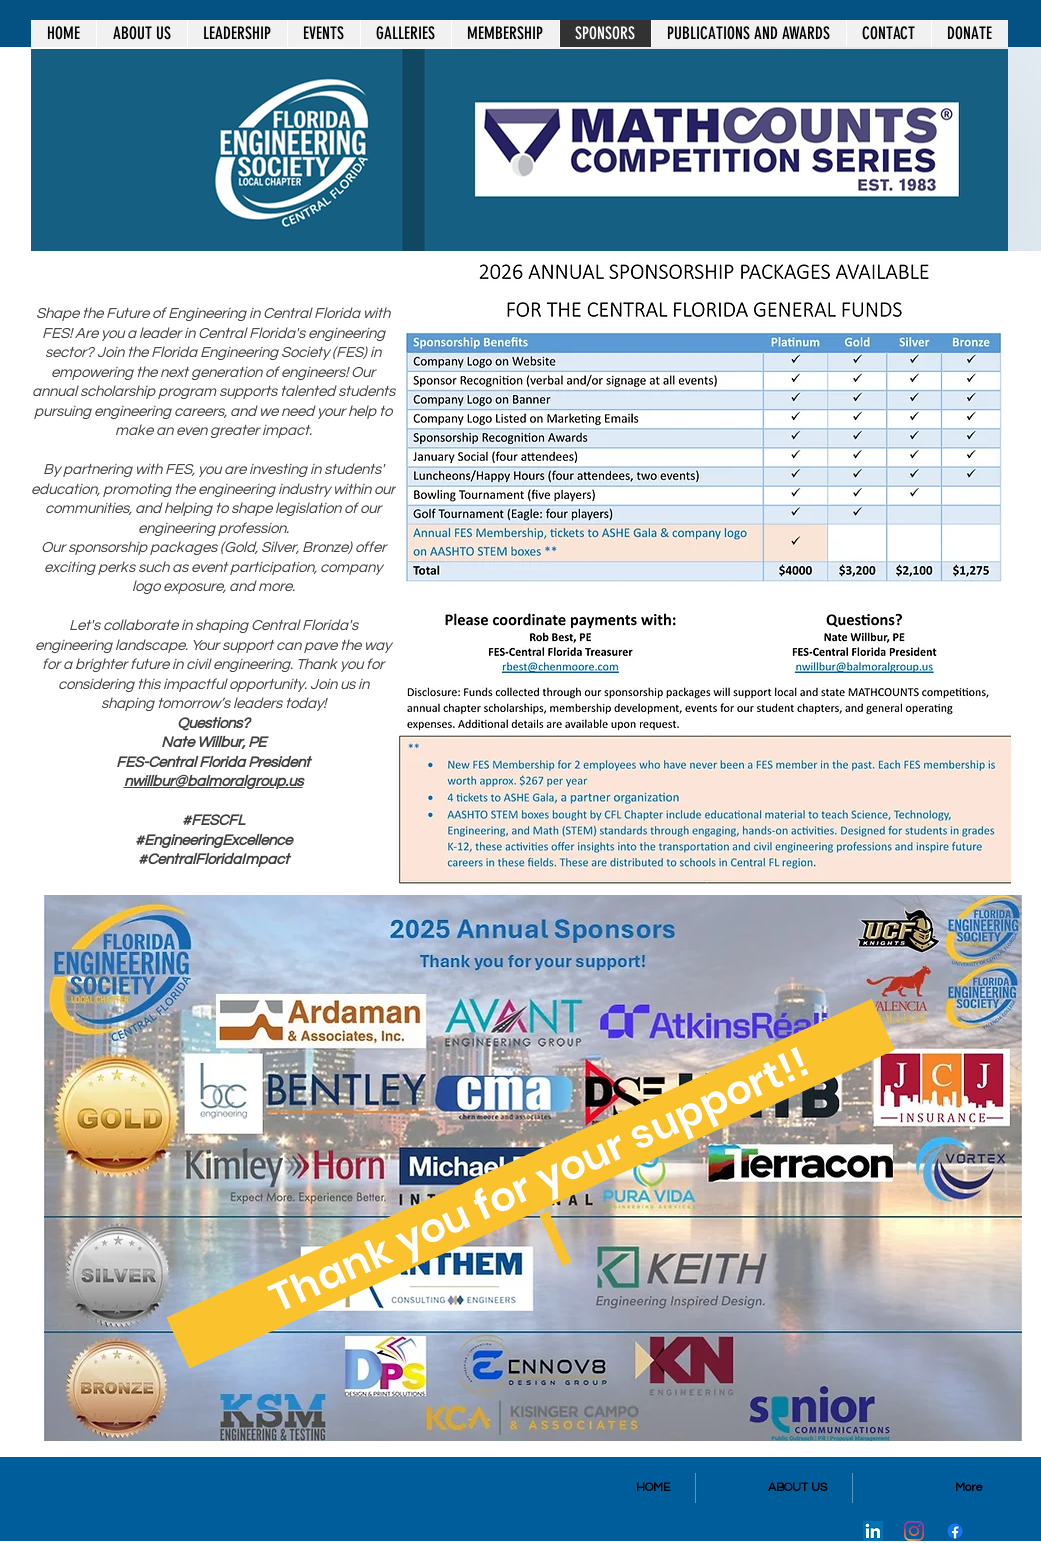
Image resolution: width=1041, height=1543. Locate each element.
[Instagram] (914, 1531)
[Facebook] (955, 1531)
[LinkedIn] (873, 1531)
